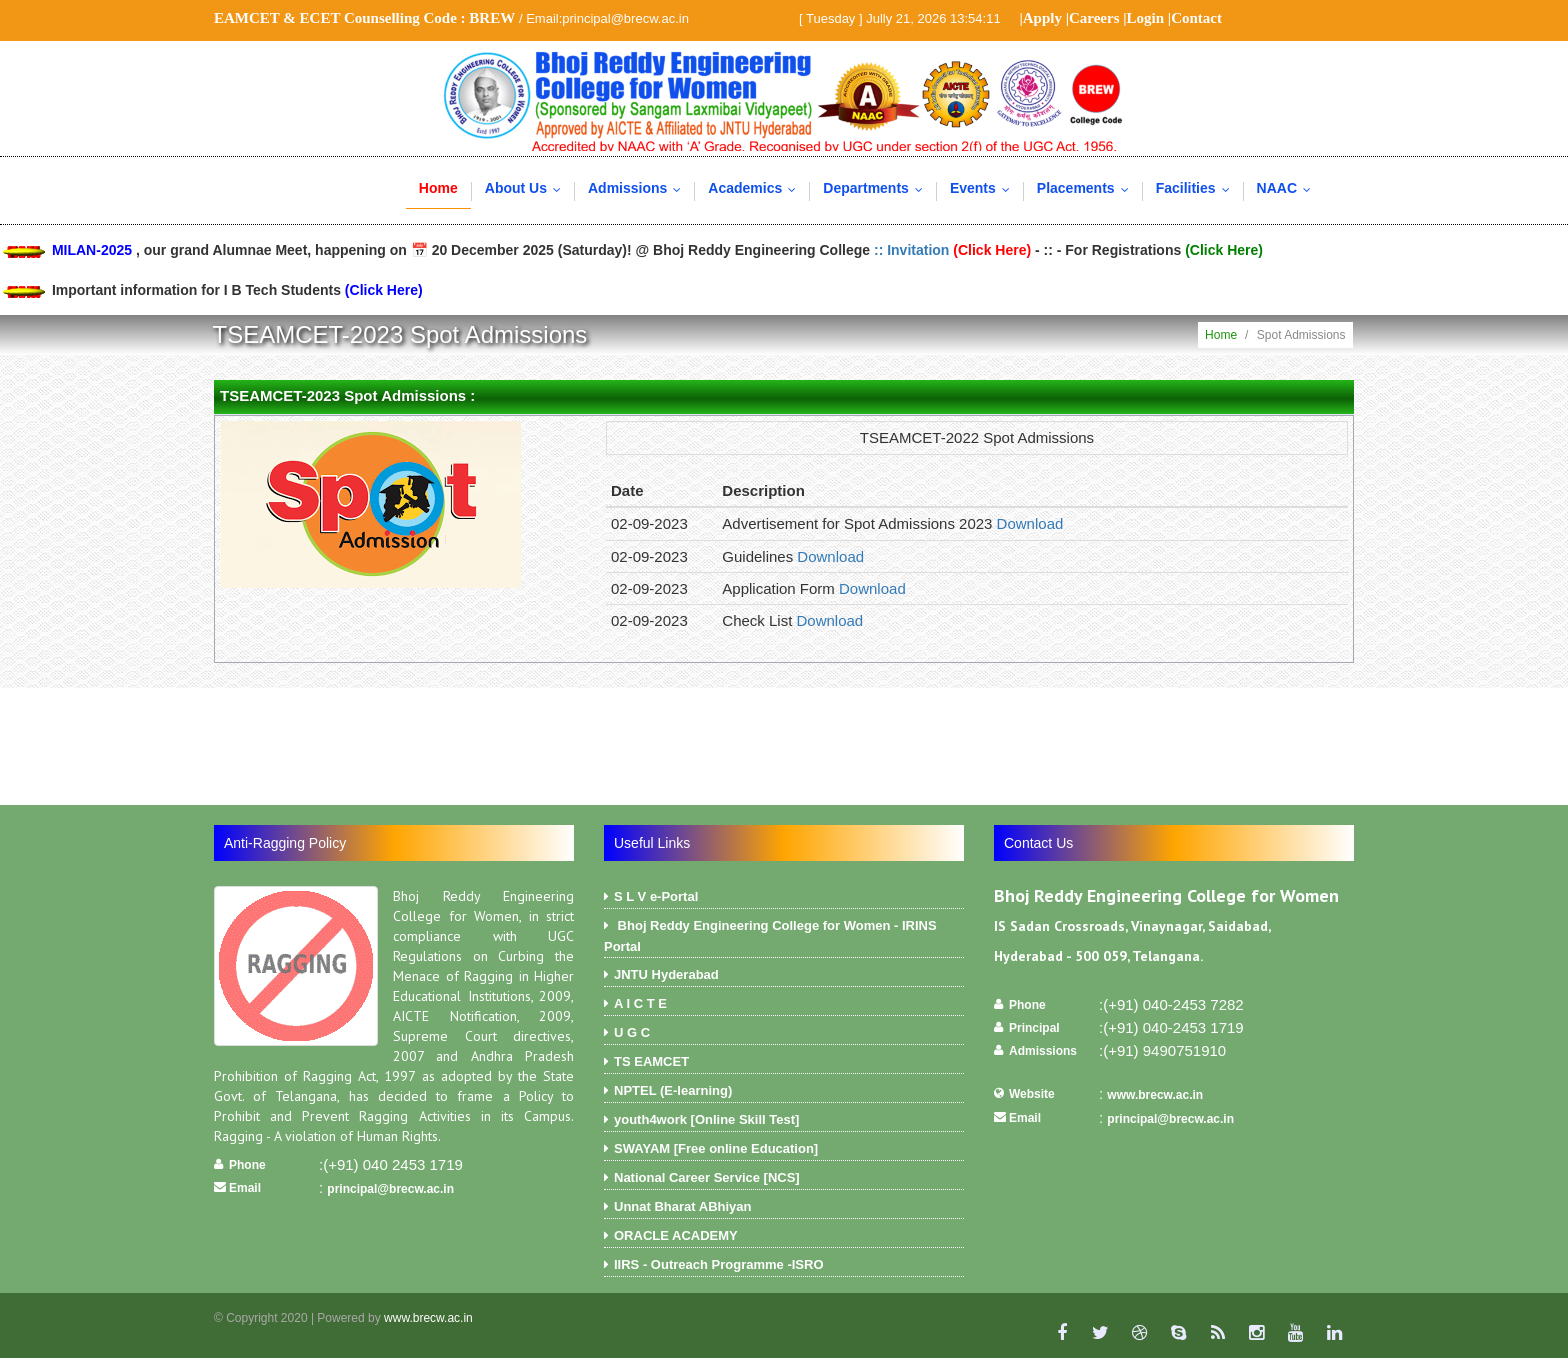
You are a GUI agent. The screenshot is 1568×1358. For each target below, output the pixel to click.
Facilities (1197, 188)
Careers (1094, 18)
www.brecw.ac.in (1155, 1095)
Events (984, 188)
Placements (1087, 188)
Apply (1042, 18)
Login (1146, 18)
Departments (877, 188)
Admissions (639, 188)
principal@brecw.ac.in (390, 1189)
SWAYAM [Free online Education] (784, 1151)
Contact (1196, 18)
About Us (527, 188)
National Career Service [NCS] (784, 1180)
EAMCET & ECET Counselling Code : (364, 18)
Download (1030, 523)
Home (438, 188)
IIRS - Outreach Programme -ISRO (784, 1267)
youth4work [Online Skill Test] (784, 1122)
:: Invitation (954, 250)
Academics (756, 188)
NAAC (1288, 188)
